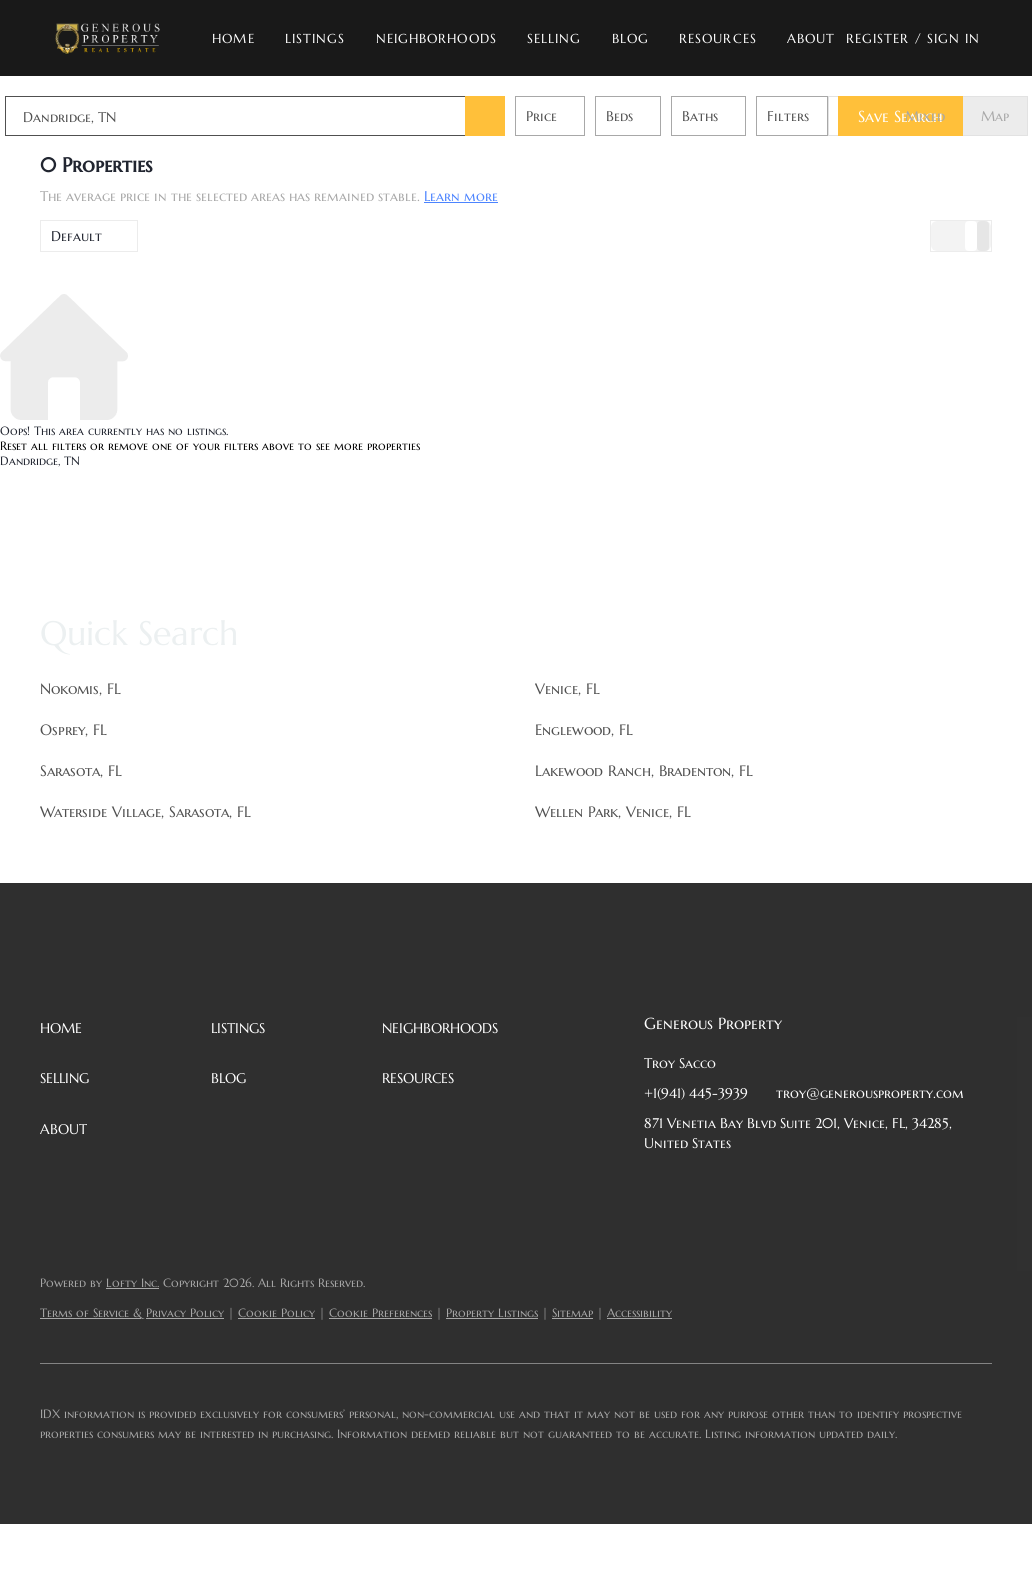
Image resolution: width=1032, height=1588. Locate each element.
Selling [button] (554, 38)
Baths (735, 116)
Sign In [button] (954, 38)
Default (76, 236)
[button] (107, 38)
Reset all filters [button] (43, 445)
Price (576, 116)
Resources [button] (718, 38)
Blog (630, 38)
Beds (654, 116)
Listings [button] (315, 38)
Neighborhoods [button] (436, 38)
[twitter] (739, 1188)
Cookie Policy (276, 1312)
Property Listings (492, 1312)
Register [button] (878, 38)
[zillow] (779, 1188)
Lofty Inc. (132, 1282)
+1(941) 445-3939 (696, 1093)
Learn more (461, 196)
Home (233, 38)
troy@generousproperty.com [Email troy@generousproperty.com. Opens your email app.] (870, 1093)
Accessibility (639, 1312)
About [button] (811, 38)
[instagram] (819, 1188)
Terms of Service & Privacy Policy (132, 1312)
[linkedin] (699, 1188)
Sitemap (572, 1312)
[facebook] (659, 1188)
